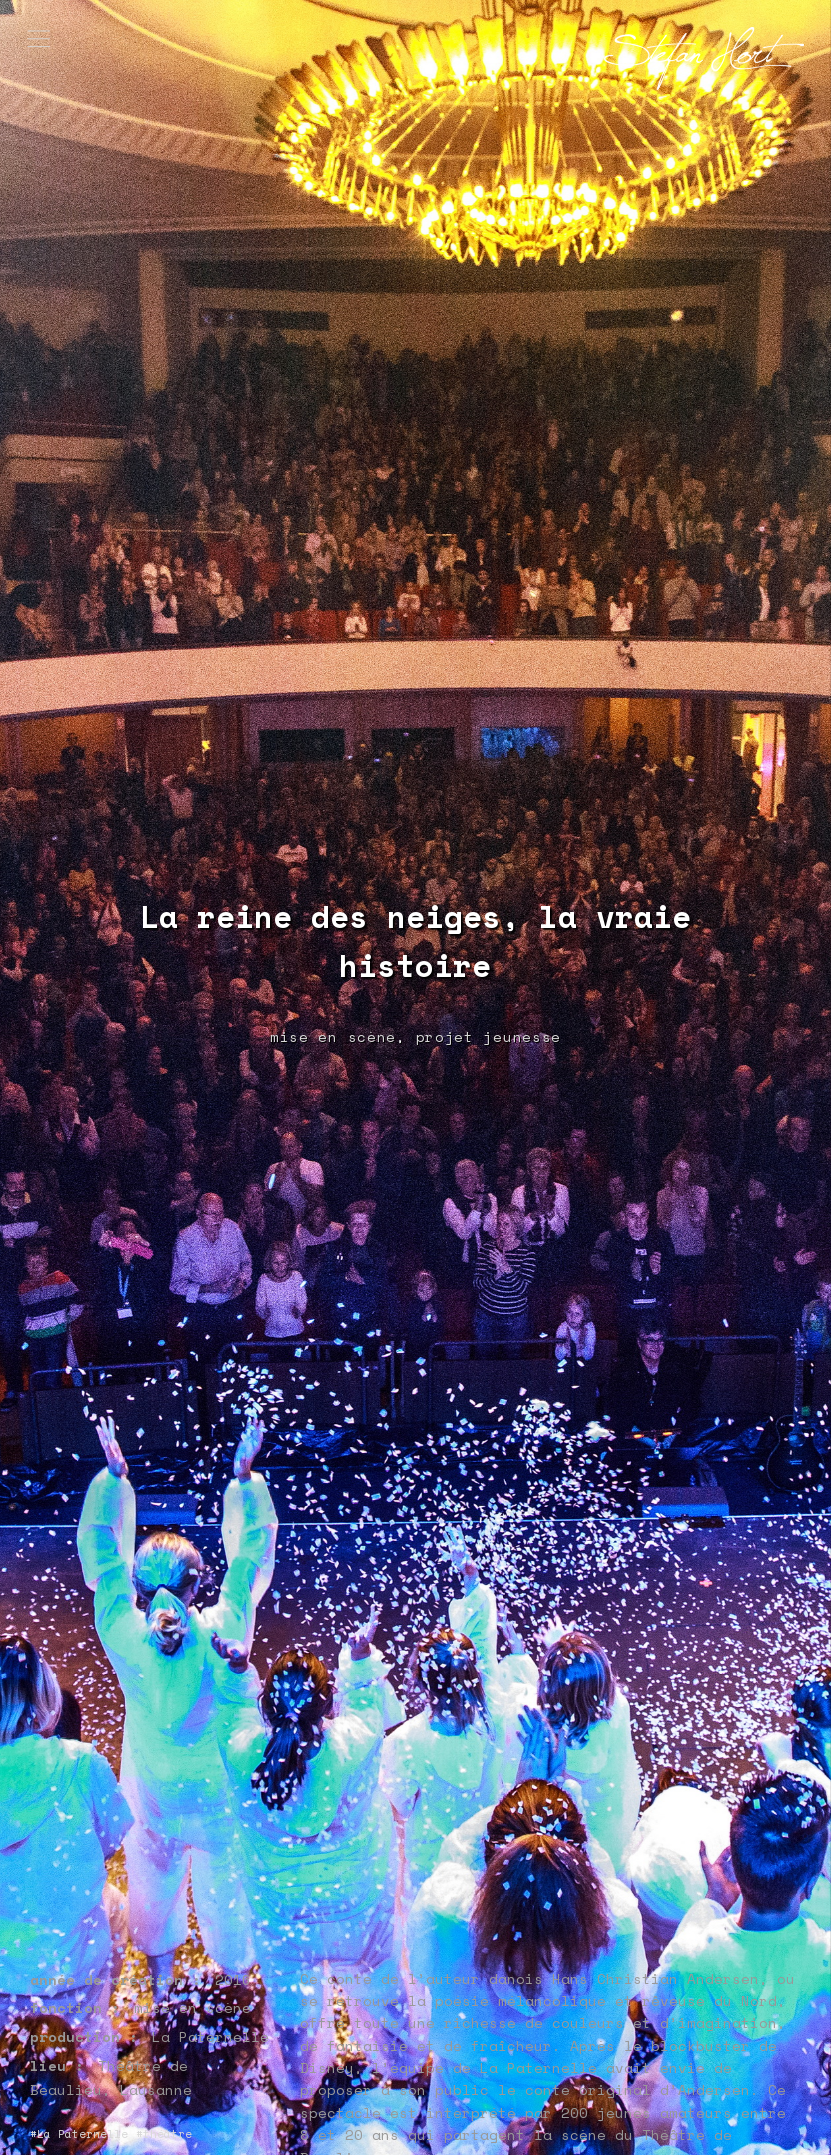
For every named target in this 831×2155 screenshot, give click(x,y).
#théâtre (164, 2134)
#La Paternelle (79, 2134)
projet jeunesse (489, 1036)
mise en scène (333, 1036)
